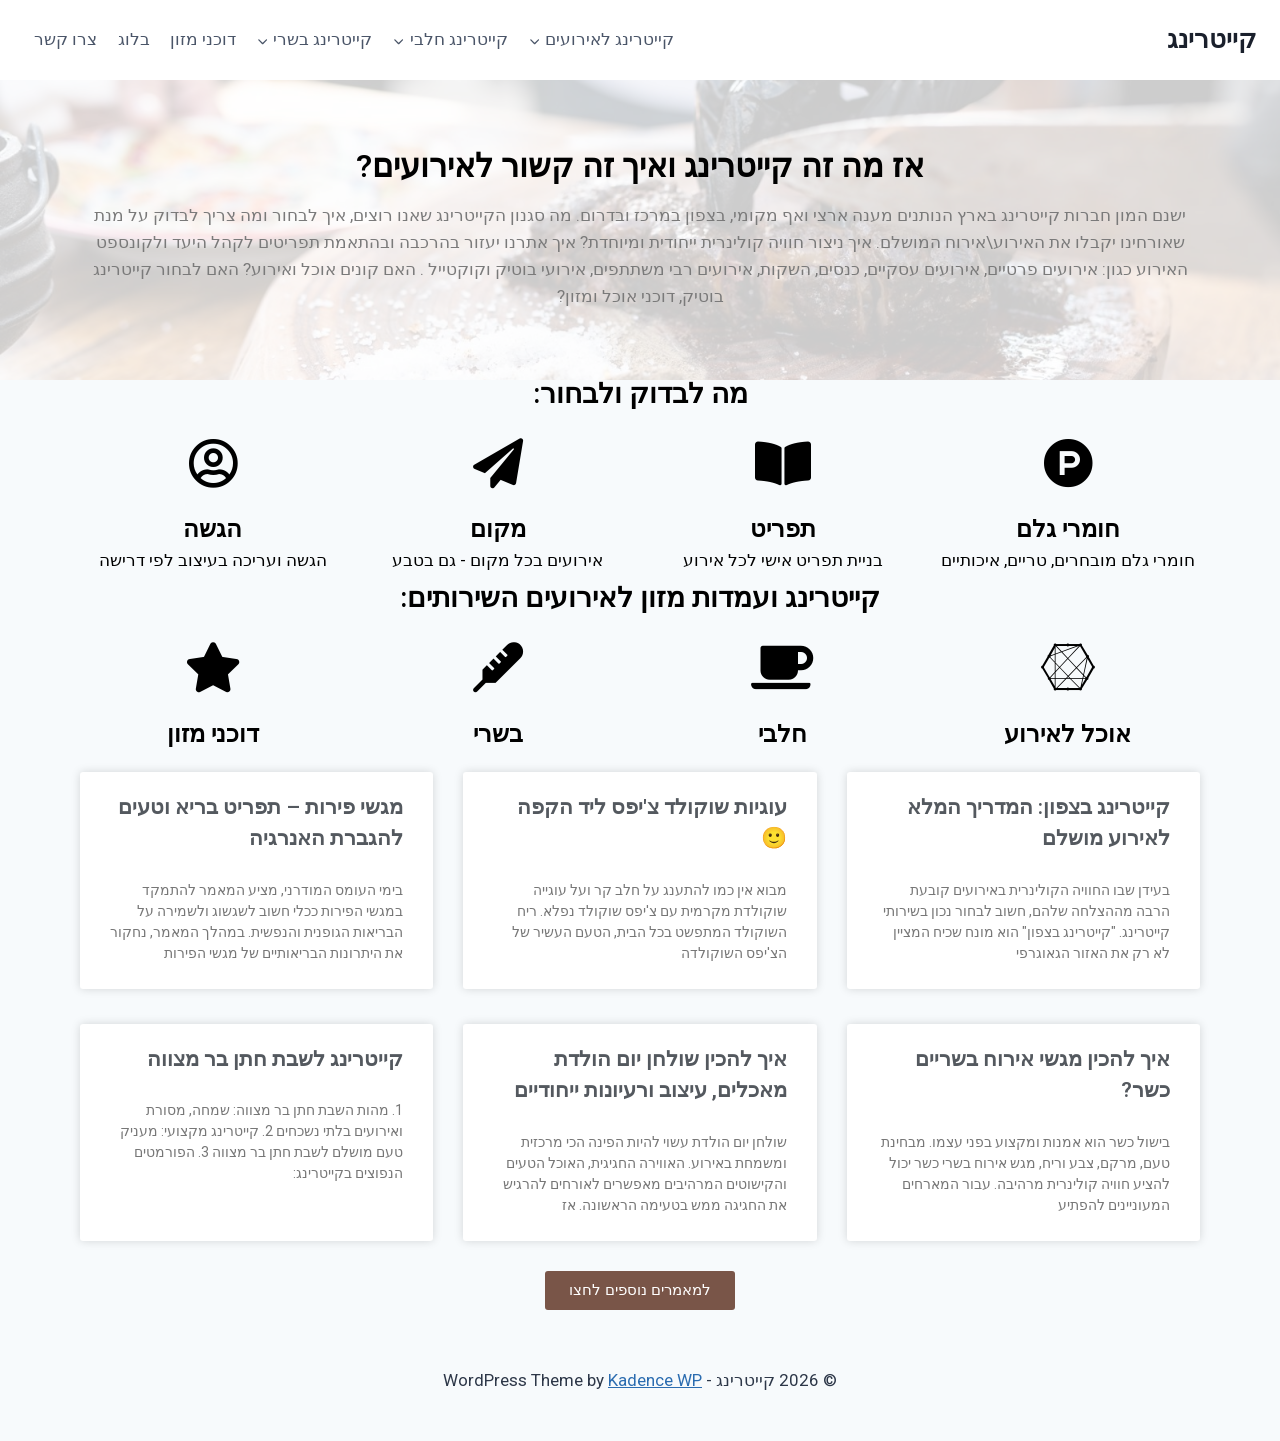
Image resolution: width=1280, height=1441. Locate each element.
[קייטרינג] (1211, 39)
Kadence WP (655, 1380)
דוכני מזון (203, 39)
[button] (640, 1290)
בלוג (134, 39)
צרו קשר (65, 39)
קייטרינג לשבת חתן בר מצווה (275, 1059)
